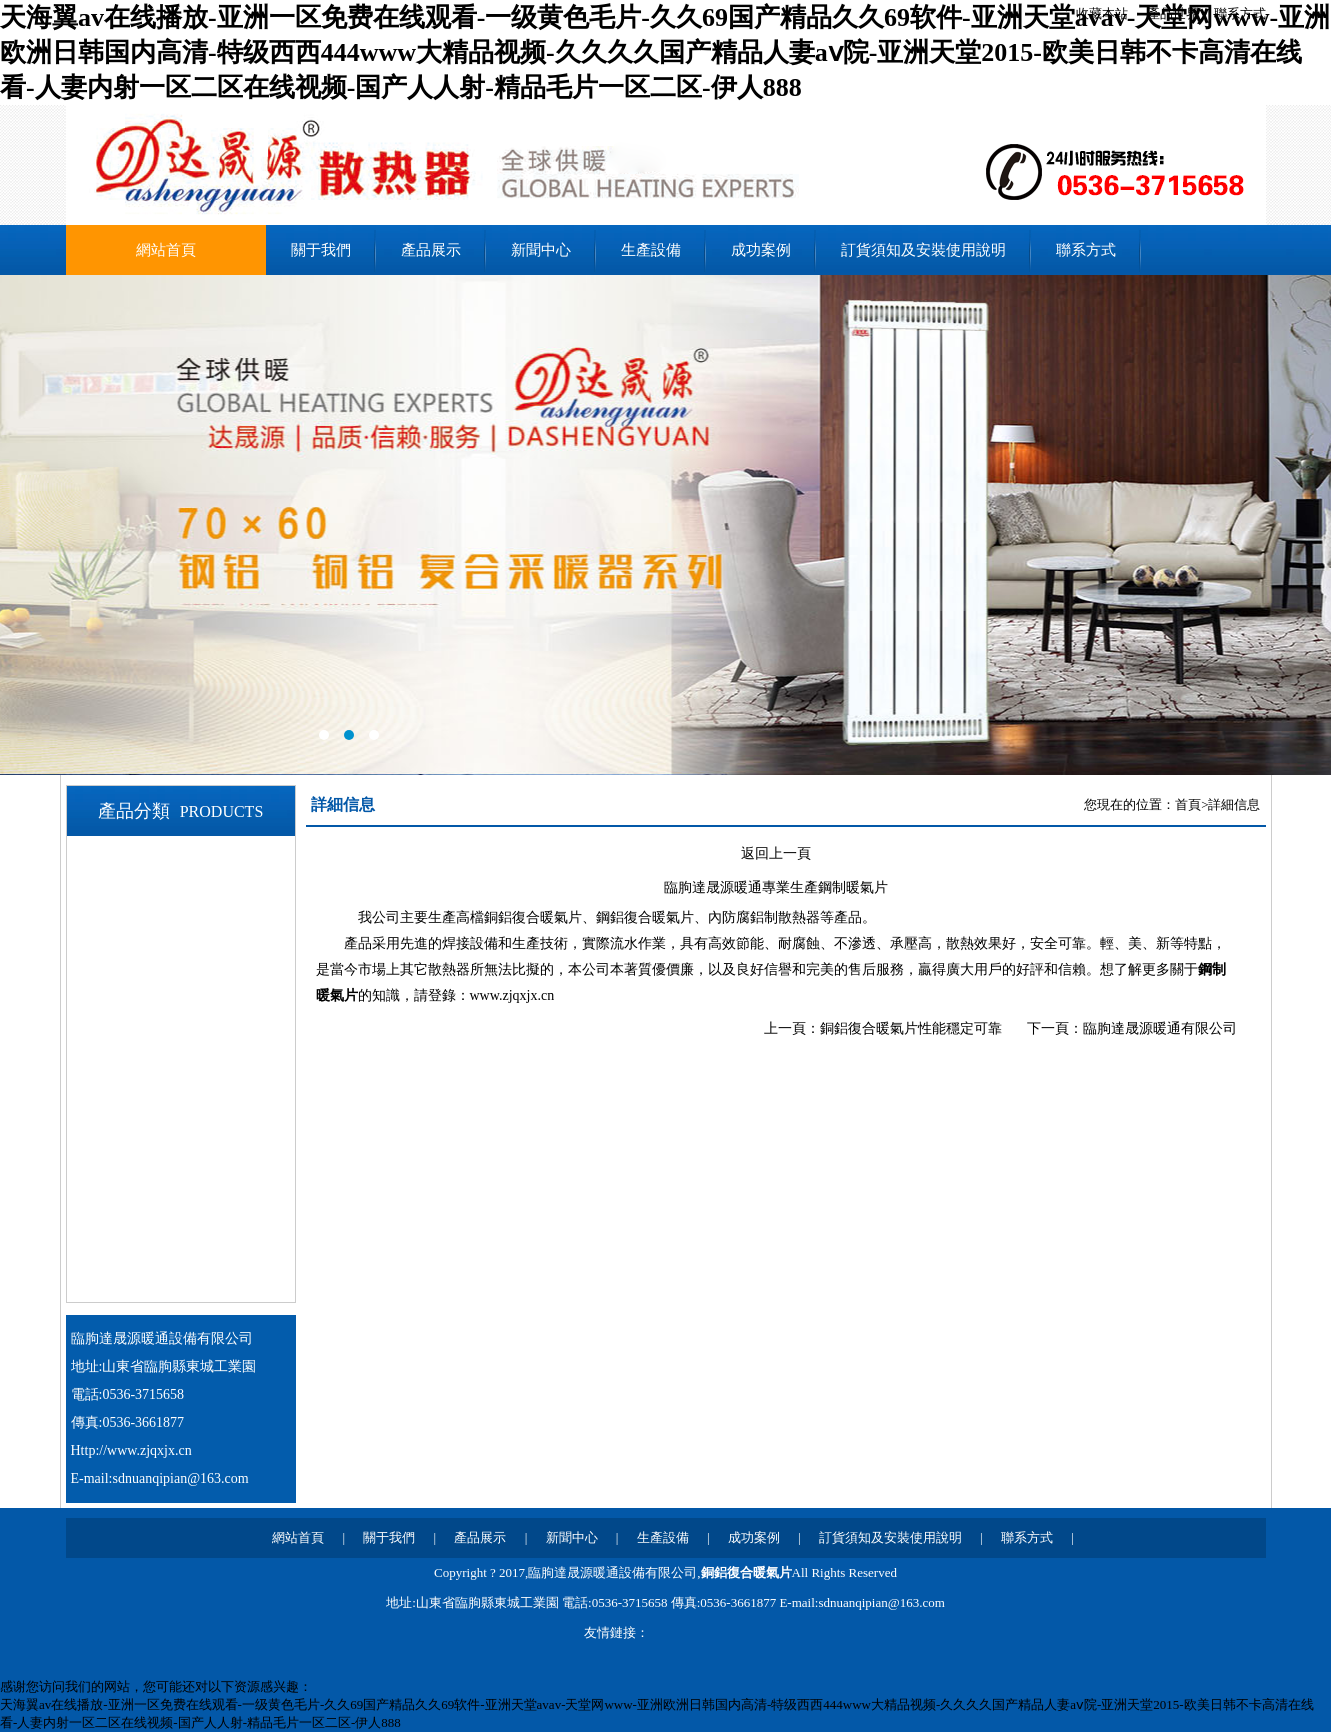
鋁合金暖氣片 (155, 1150)
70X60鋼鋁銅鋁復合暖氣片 (198, 904)
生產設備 (651, 250)
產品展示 (431, 250)
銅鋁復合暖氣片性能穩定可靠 (911, 1028)
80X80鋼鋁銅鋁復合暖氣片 (198, 1068)
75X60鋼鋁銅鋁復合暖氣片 (198, 945)
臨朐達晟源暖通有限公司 (1160, 1028)
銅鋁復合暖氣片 (746, 1572)
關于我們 (321, 250)
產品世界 (1173, 13)
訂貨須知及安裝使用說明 (923, 250)
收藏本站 (1102, 13)
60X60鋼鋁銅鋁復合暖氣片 (198, 863)
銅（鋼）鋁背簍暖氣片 (185, 1273)
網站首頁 (166, 250)
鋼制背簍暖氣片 (162, 1232)
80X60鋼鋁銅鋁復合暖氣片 (198, 1027)
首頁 (1188, 804)
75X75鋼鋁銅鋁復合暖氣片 (198, 986)
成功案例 (761, 250)
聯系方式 (1240, 13)
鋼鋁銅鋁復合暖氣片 (177, 1109)
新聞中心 (541, 250)
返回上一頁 (776, 853)
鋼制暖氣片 (147, 1191)
